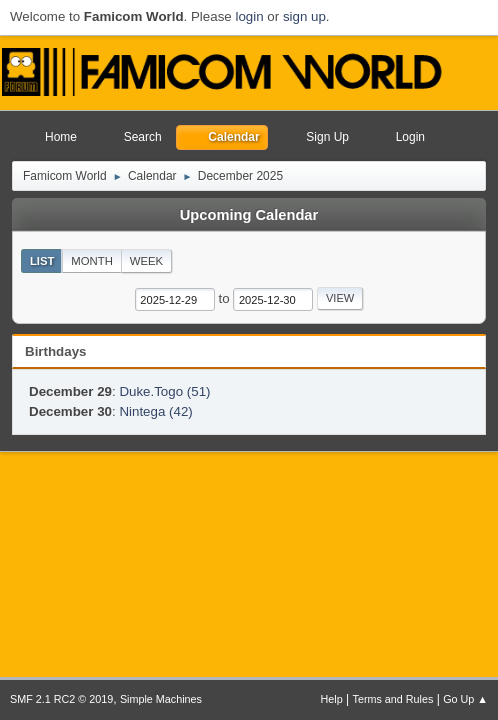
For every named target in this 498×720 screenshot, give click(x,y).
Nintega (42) (155, 411)
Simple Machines (161, 699)
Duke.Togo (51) (164, 391)
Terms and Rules (393, 699)
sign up (304, 16)
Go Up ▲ (465, 699)
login (249, 16)
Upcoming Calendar (249, 215)
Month (92, 261)
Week (146, 261)
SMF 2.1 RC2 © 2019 (61, 699)
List (42, 261)
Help (332, 699)
